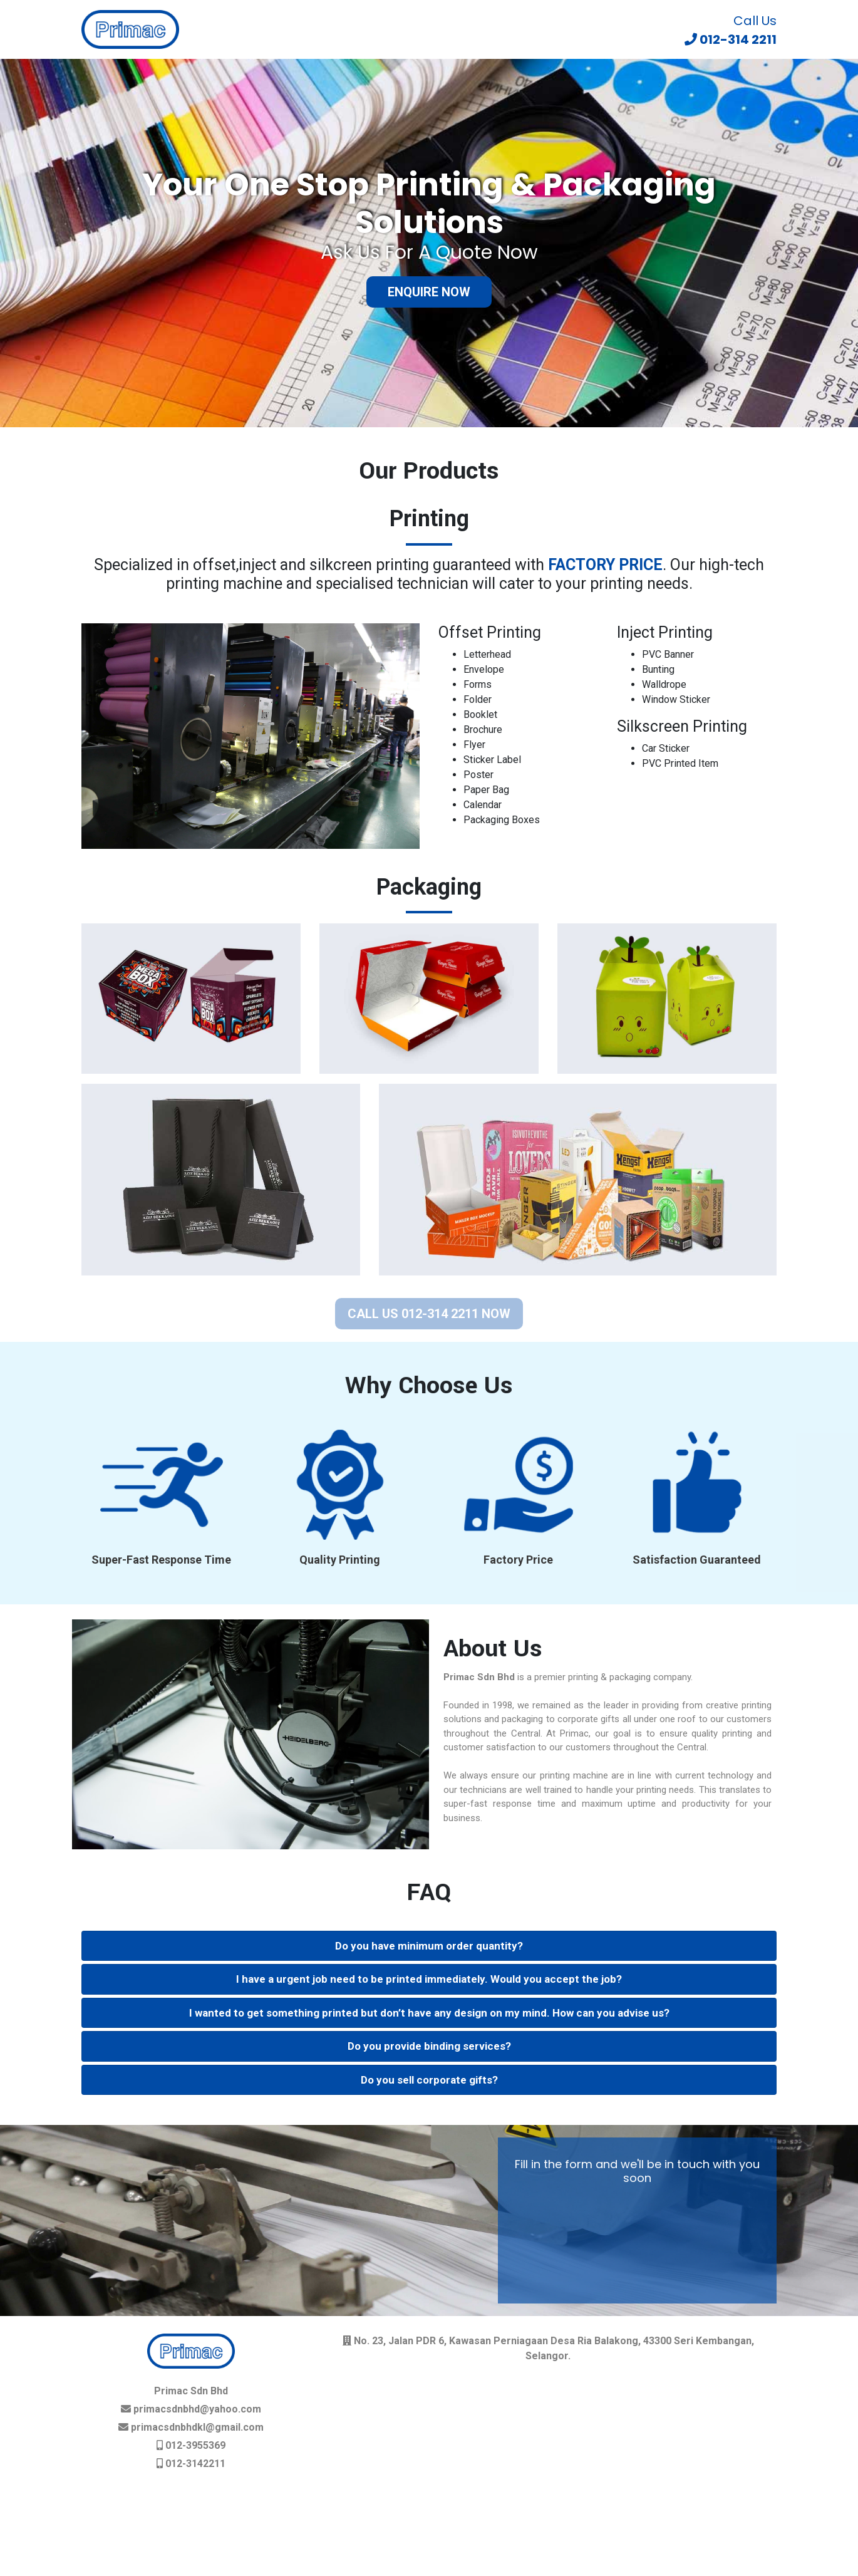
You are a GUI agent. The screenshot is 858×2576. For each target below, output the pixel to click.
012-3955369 (194, 2445)
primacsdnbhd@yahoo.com (196, 2409)
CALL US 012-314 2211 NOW (429, 1313)
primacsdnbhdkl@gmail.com (196, 2427)
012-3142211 (194, 2464)
